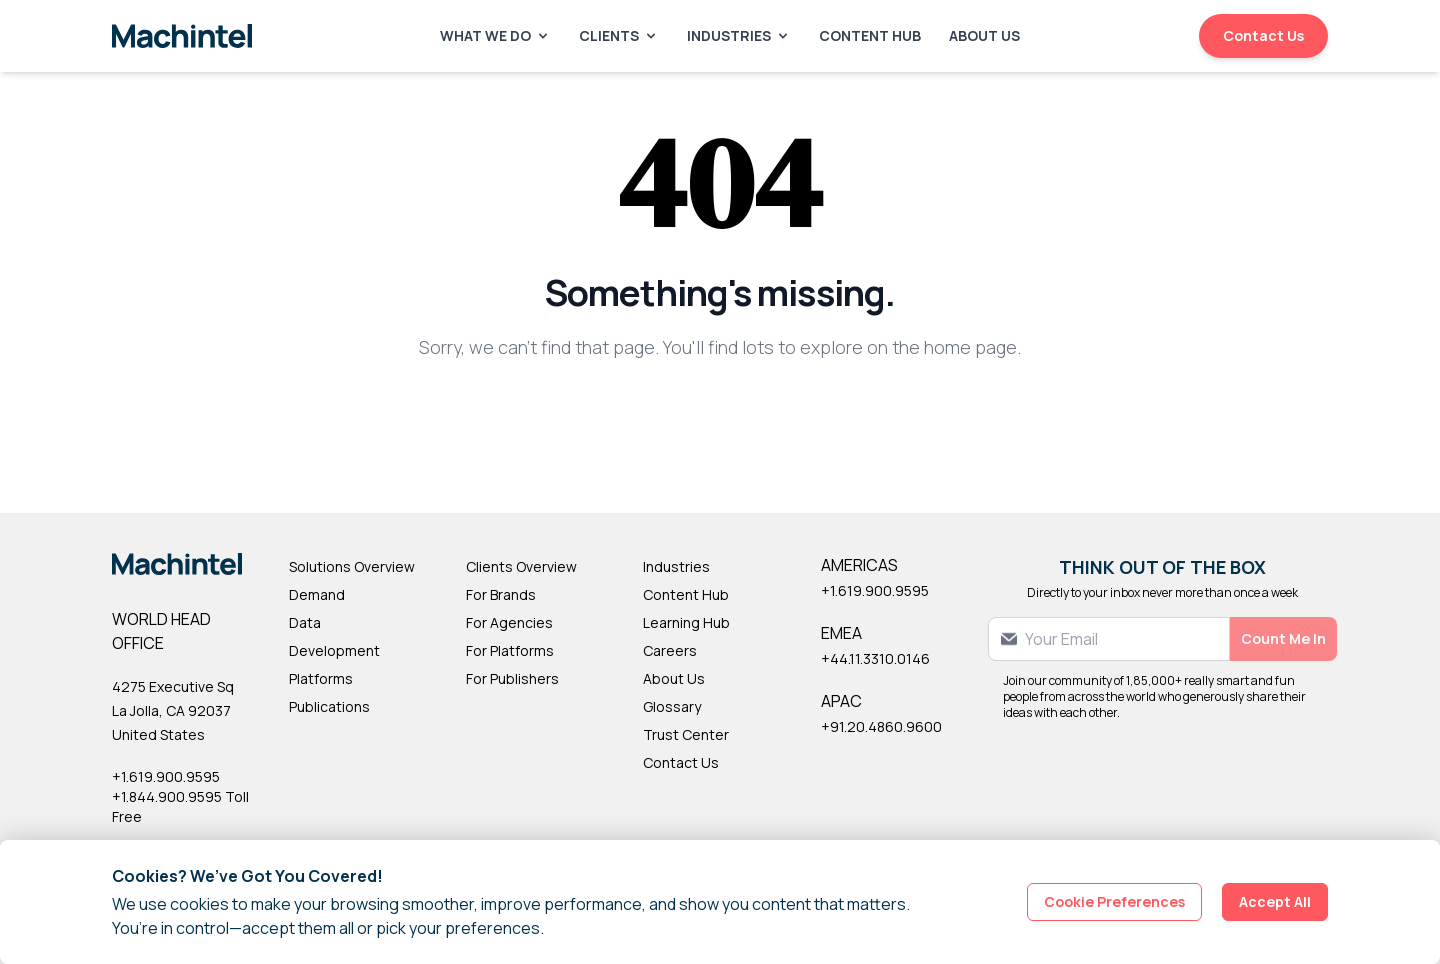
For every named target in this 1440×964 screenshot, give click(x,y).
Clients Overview (521, 566)
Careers (670, 650)
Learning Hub (686, 622)
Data (305, 622)
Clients (619, 35)
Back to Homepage (720, 412)
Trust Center (686, 734)
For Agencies (509, 622)
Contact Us (1263, 35)
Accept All (1275, 901)
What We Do (495, 35)
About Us (984, 35)
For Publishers (512, 678)
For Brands (501, 594)
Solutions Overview (352, 566)
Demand (317, 594)
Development (334, 650)
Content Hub (870, 35)
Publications (329, 706)
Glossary (672, 706)
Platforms (321, 678)
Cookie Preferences (1114, 901)
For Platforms (510, 650)
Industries (739, 35)
